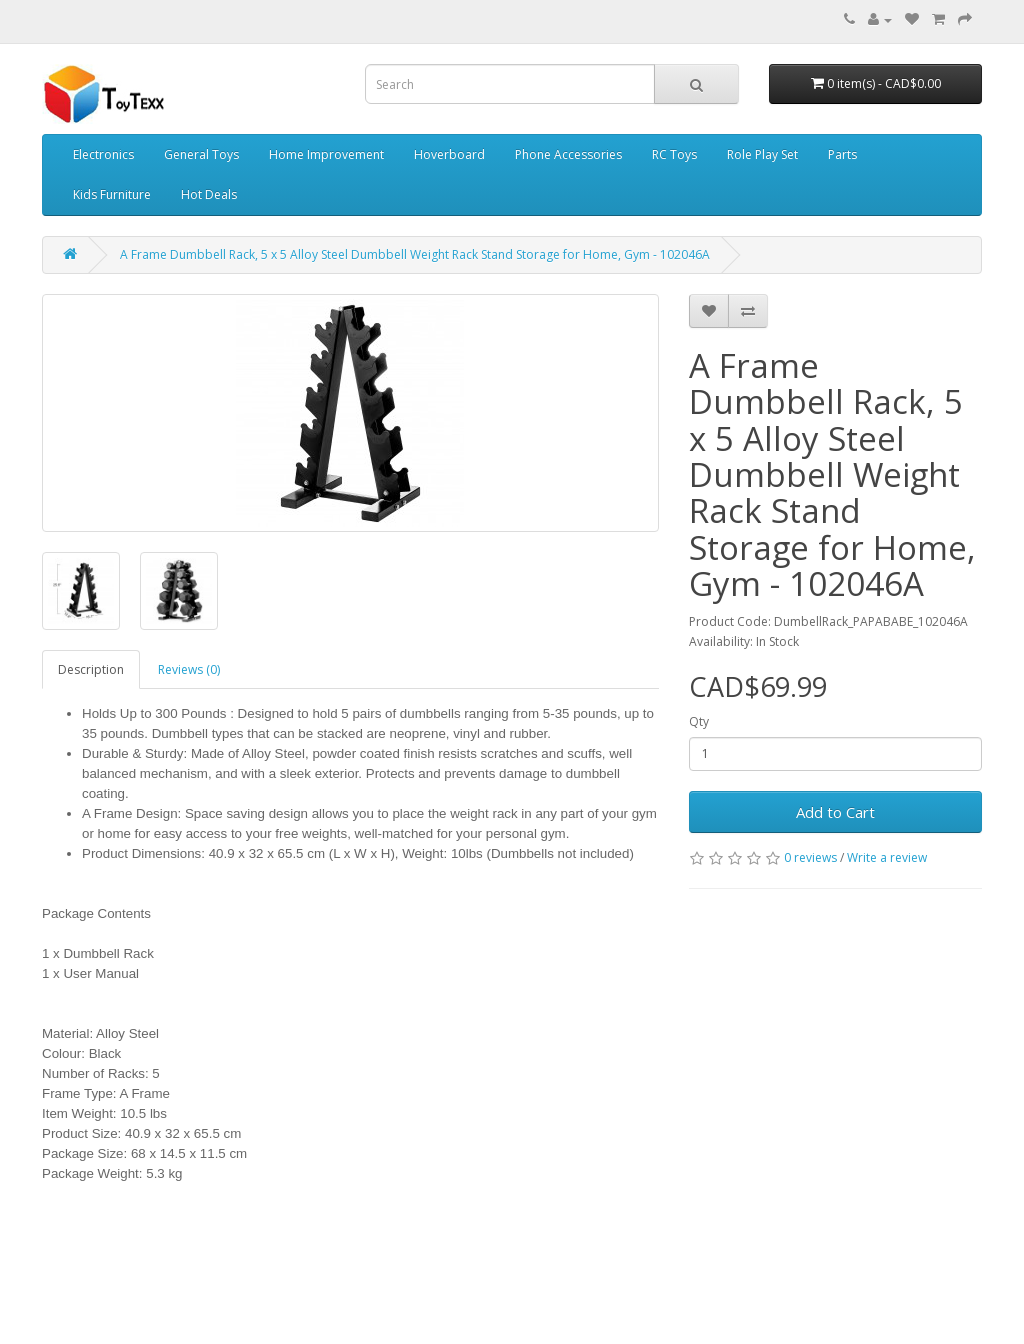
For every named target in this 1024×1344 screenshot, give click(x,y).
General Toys (201, 154)
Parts (842, 154)
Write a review (887, 857)
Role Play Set (762, 154)
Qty (699, 721)
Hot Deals (209, 194)
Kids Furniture (112, 194)
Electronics (103, 154)
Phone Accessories (568, 154)
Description (91, 669)
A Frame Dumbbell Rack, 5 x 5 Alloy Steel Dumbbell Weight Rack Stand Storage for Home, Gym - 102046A (415, 254)
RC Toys (674, 154)
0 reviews (810, 857)
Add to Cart (835, 812)
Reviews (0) (189, 669)
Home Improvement (326, 154)
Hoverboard (449, 154)
